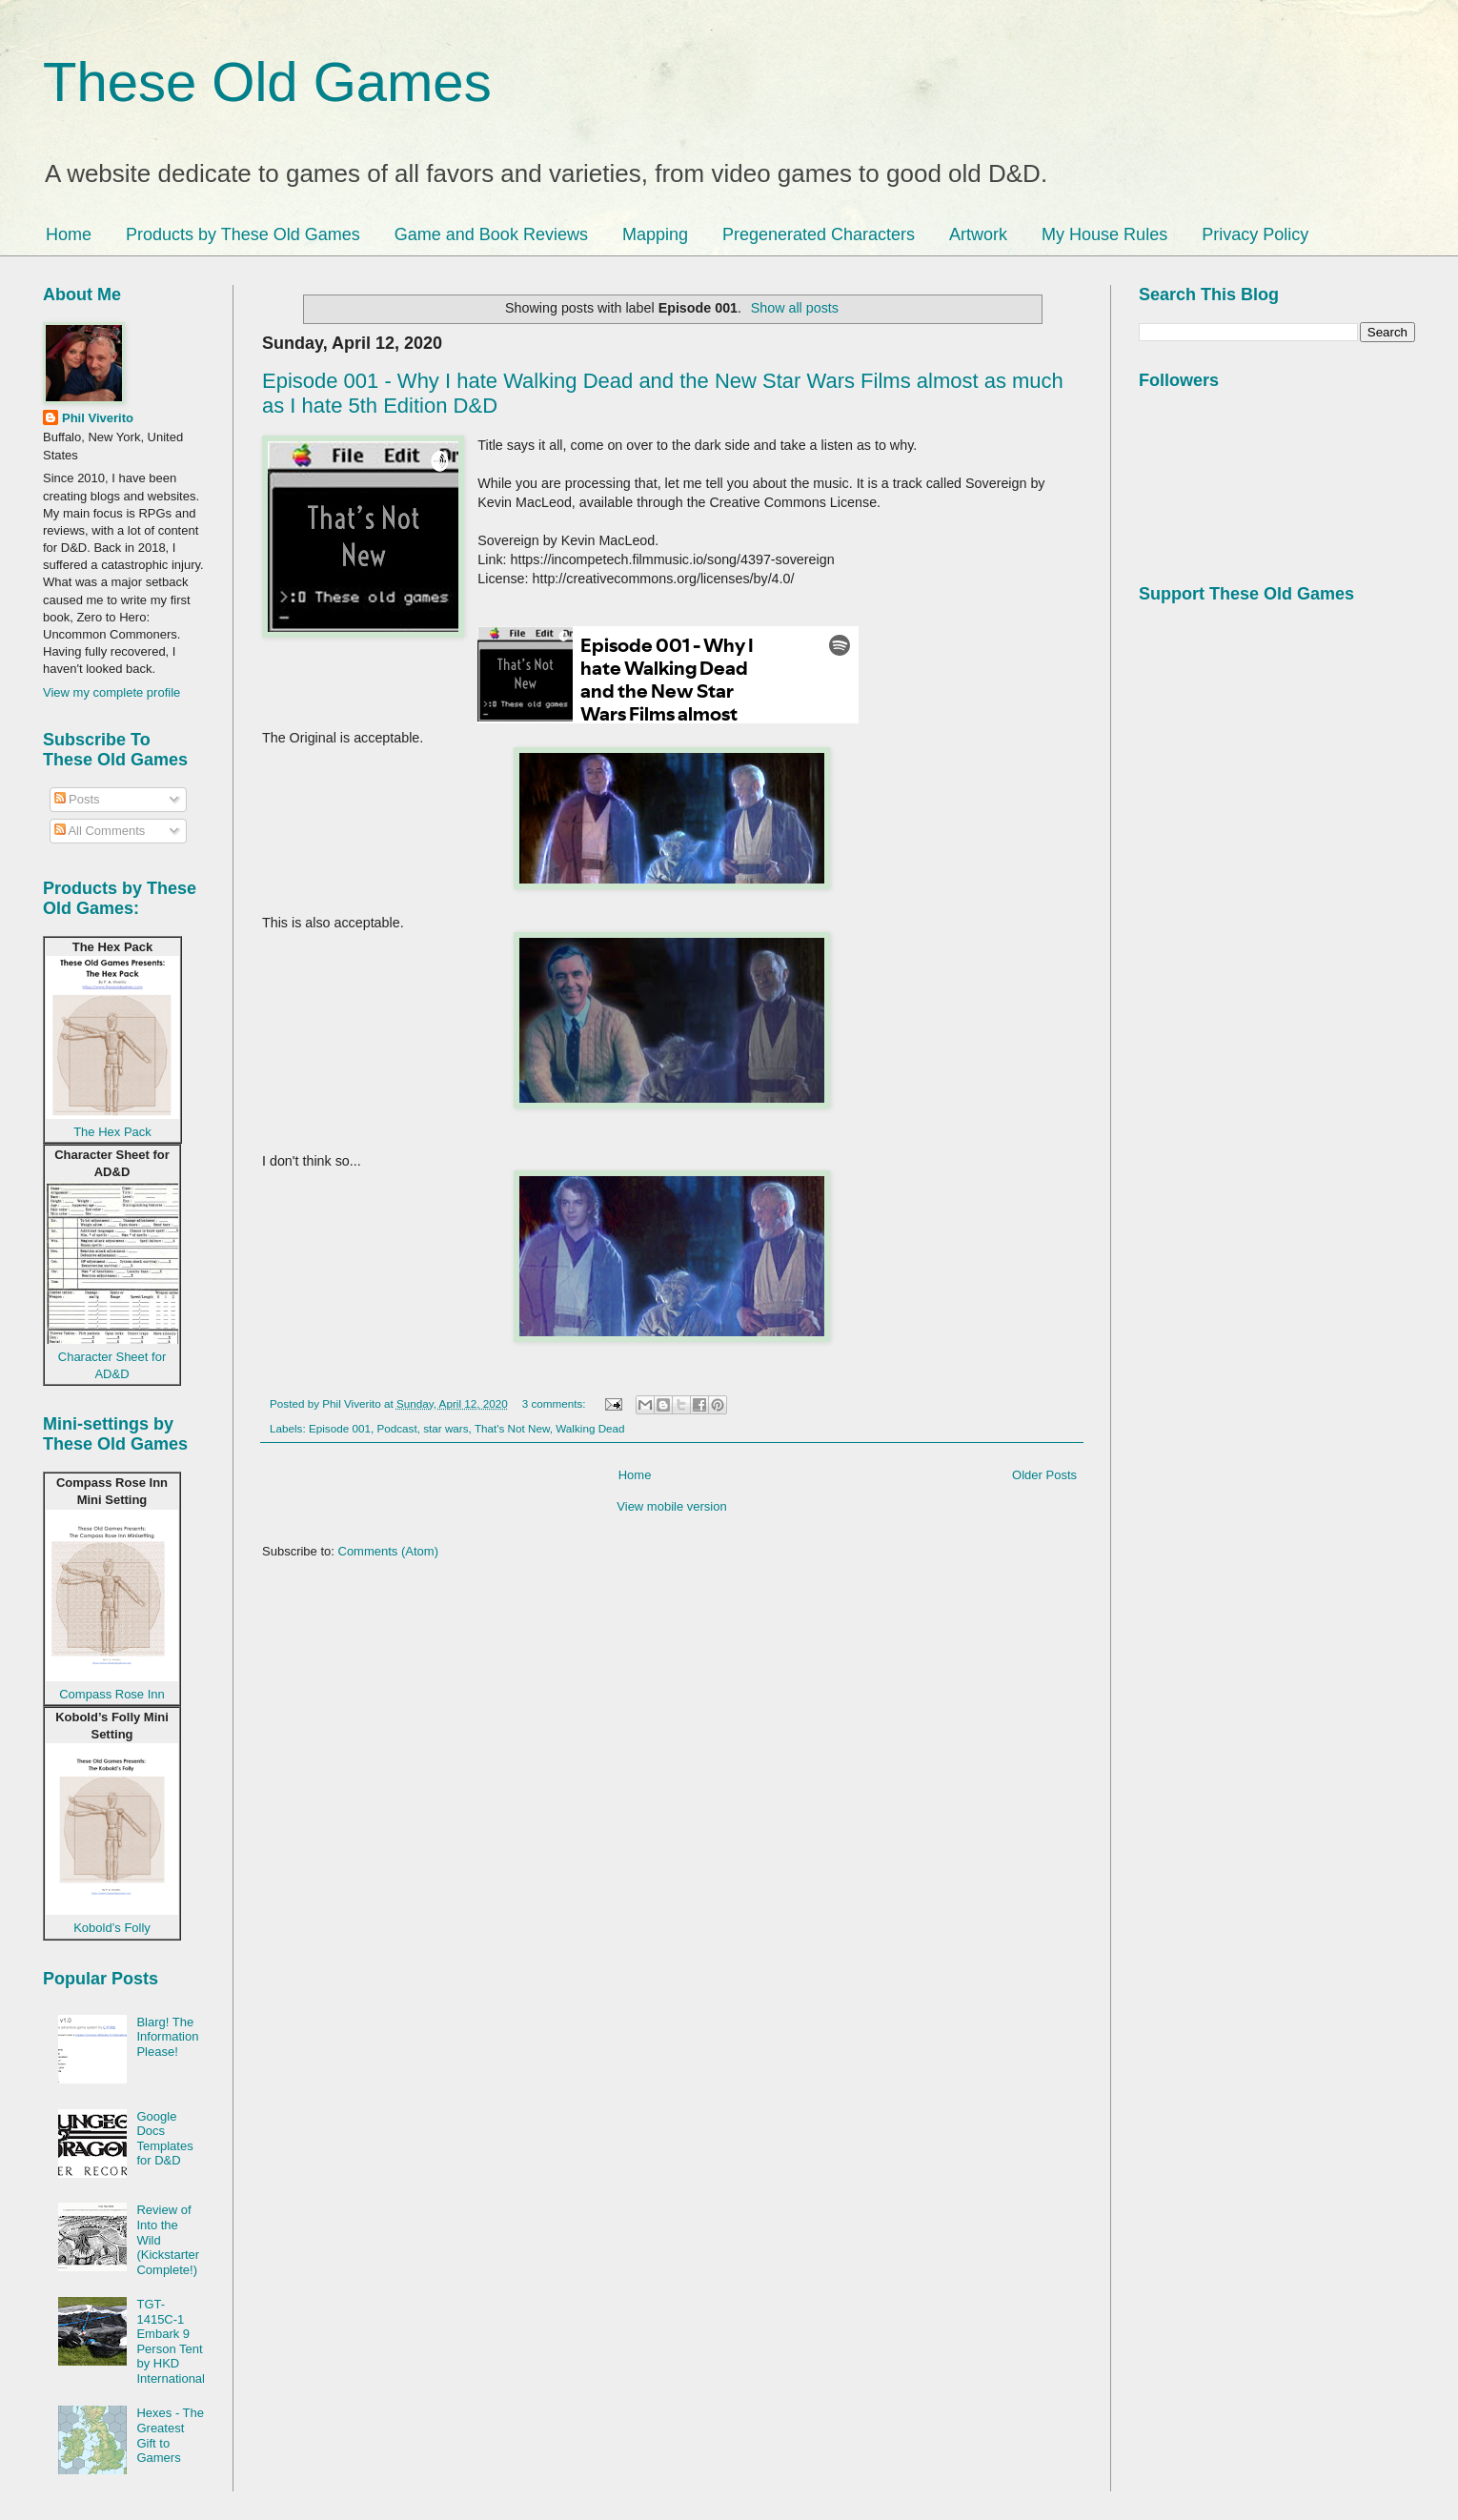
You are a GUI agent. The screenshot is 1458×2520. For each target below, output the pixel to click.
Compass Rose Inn (112, 1694)
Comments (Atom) (388, 1551)
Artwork (978, 234)
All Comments (100, 830)
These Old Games (267, 81)
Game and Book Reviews (491, 234)
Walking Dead (590, 1428)
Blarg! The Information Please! (167, 2037)
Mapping (655, 234)
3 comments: (555, 1403)
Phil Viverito (97, 418)
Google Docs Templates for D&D (164, 2138)
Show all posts (795, 307)
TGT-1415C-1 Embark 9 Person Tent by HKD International (170, 2341)
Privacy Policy (1255, 234)
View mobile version (671, 1506)
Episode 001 (340, 1428)
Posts (77, 799)
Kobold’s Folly (112, 1927)
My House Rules (1104, 234)
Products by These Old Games (243, 234)
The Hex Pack (112, 1132)
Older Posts (1044, 1475)
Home (68, 234)
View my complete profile (111, 692)
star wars (445, 1428)
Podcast (396, 1428)
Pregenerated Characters (818, 234)
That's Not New (512, 1428)
